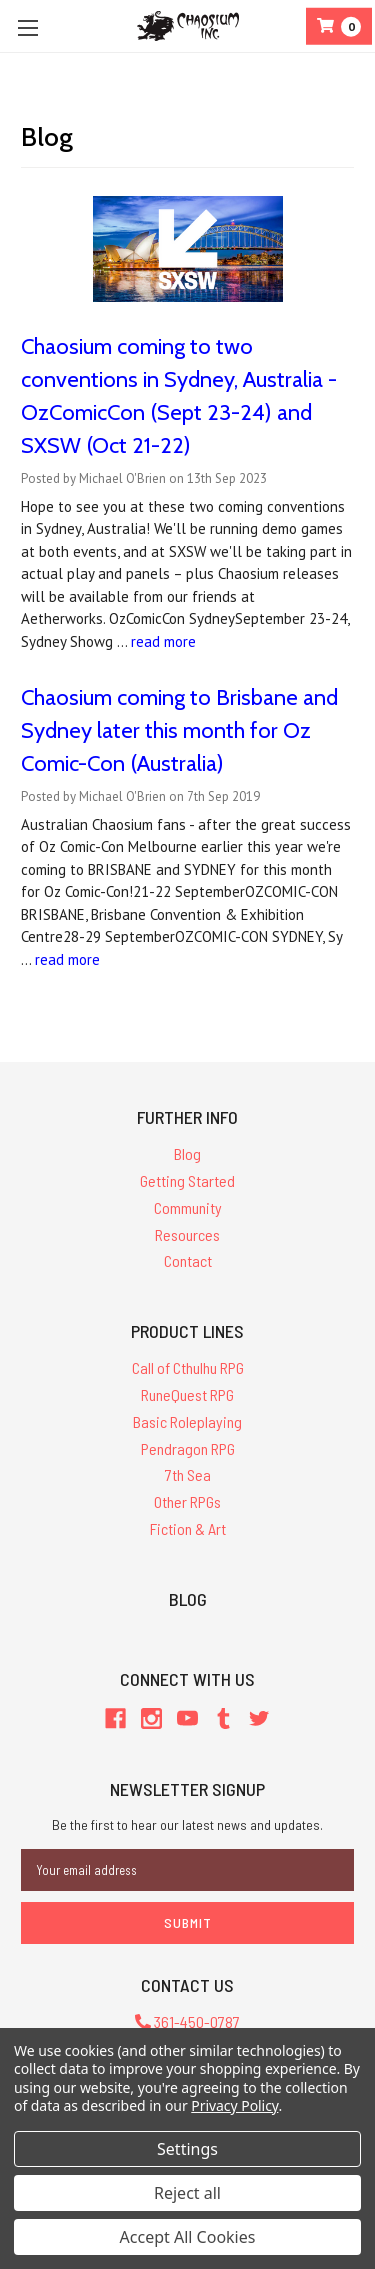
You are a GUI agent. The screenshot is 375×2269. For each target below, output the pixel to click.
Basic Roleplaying (187, 1421)
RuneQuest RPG (187, 1394)
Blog (187, 1153)
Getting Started (187, 1180)
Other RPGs (187, 1501)
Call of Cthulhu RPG (188, 1367)
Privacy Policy (234, 2105)
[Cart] (339, 26)
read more (163, 641)
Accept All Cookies (188, 2237)
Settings (187, 2149)
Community (188, 1207)
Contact (188, 1260)
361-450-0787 (187, 2021)
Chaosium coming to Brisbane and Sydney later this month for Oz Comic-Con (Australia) (179, 730)
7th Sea (188, 1474)
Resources (187, 1234)
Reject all (187, 2193)
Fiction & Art (188, 1528)
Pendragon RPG (188, 1448)
